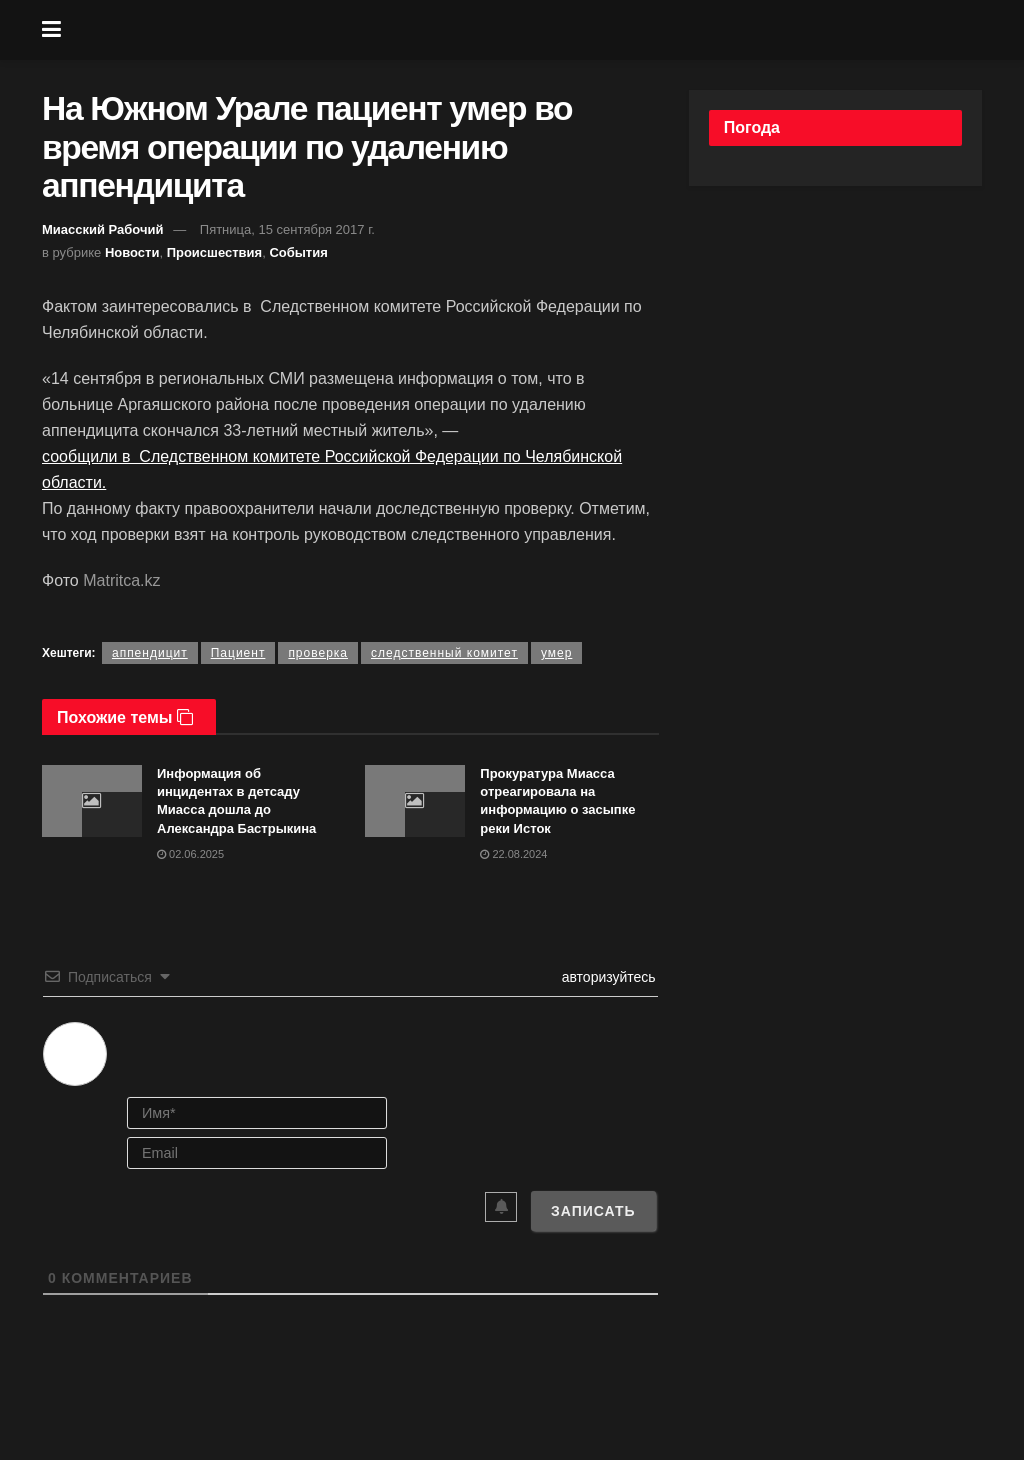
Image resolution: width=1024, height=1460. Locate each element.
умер (556, 653)
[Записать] (593, 1211)
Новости (132, 252)
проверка (318, 653)
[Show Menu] (51, 30)
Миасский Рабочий (103, 229)
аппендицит (150, 653)
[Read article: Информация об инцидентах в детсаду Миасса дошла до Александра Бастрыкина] (92, 801)
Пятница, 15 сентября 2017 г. (287, 229)
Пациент (238, 653)
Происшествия (215, 252)
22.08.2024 (513, 854)
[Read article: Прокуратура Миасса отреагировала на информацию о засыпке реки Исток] (415, 801)
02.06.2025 (190, 854)
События (298, 252)
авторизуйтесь (607, 977)
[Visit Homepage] (527, 30)
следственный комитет (444, 653)
